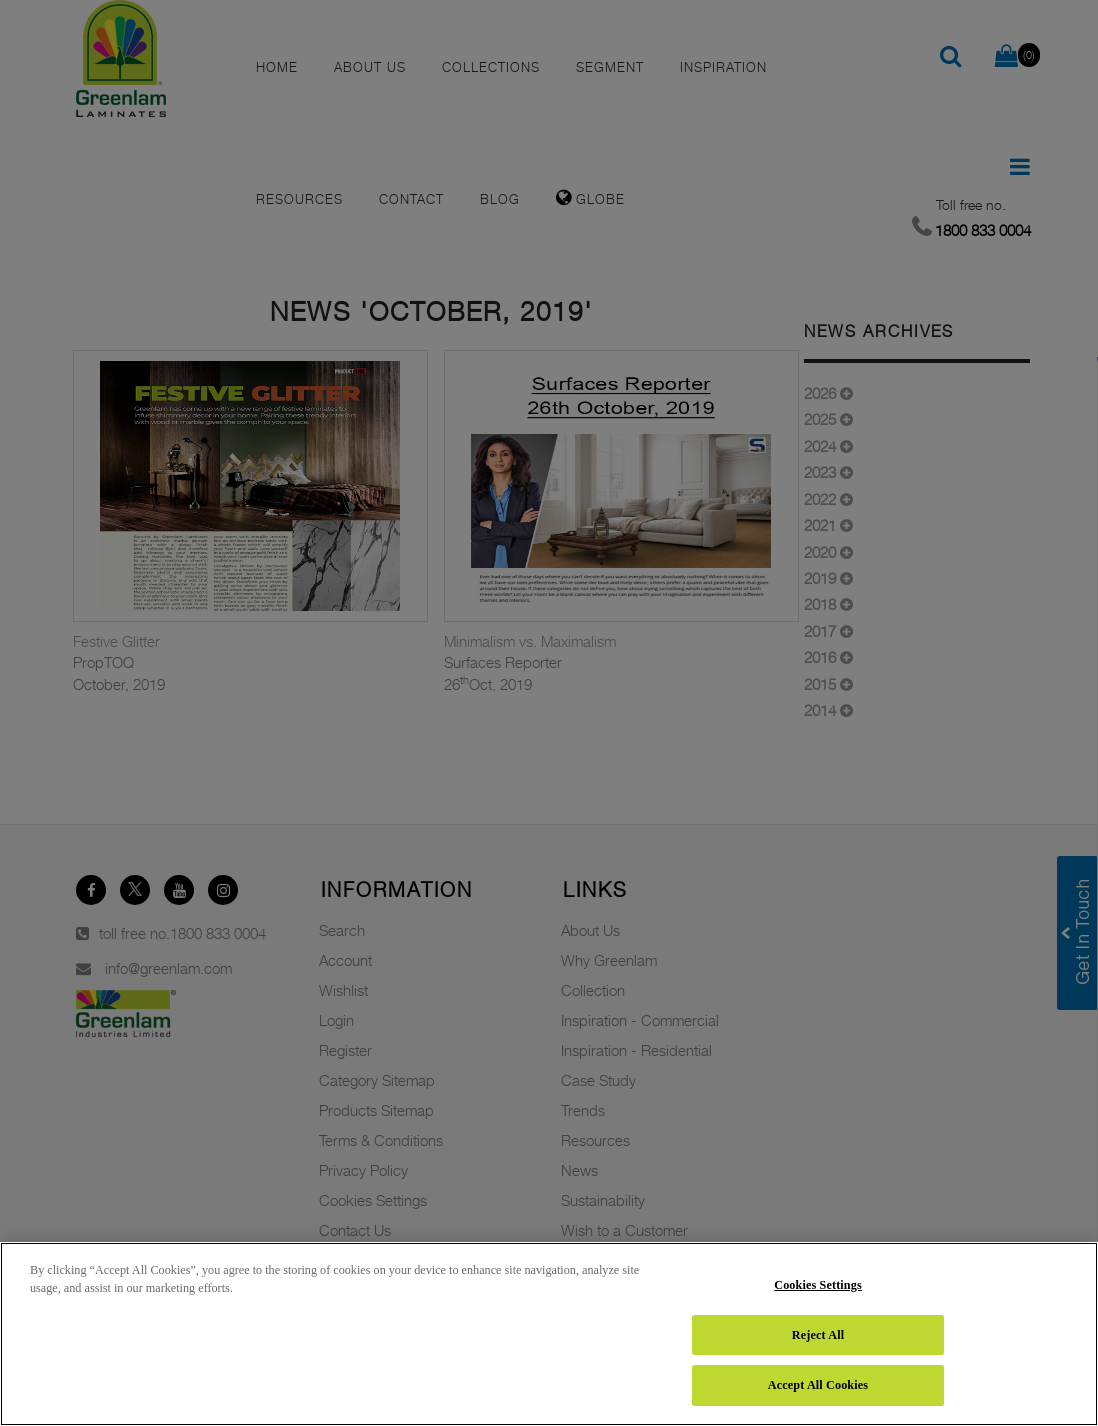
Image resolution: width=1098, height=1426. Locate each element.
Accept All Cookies (818, 1385)
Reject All (818, 1335)
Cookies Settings (818, 1285)
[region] (549, 1334)
